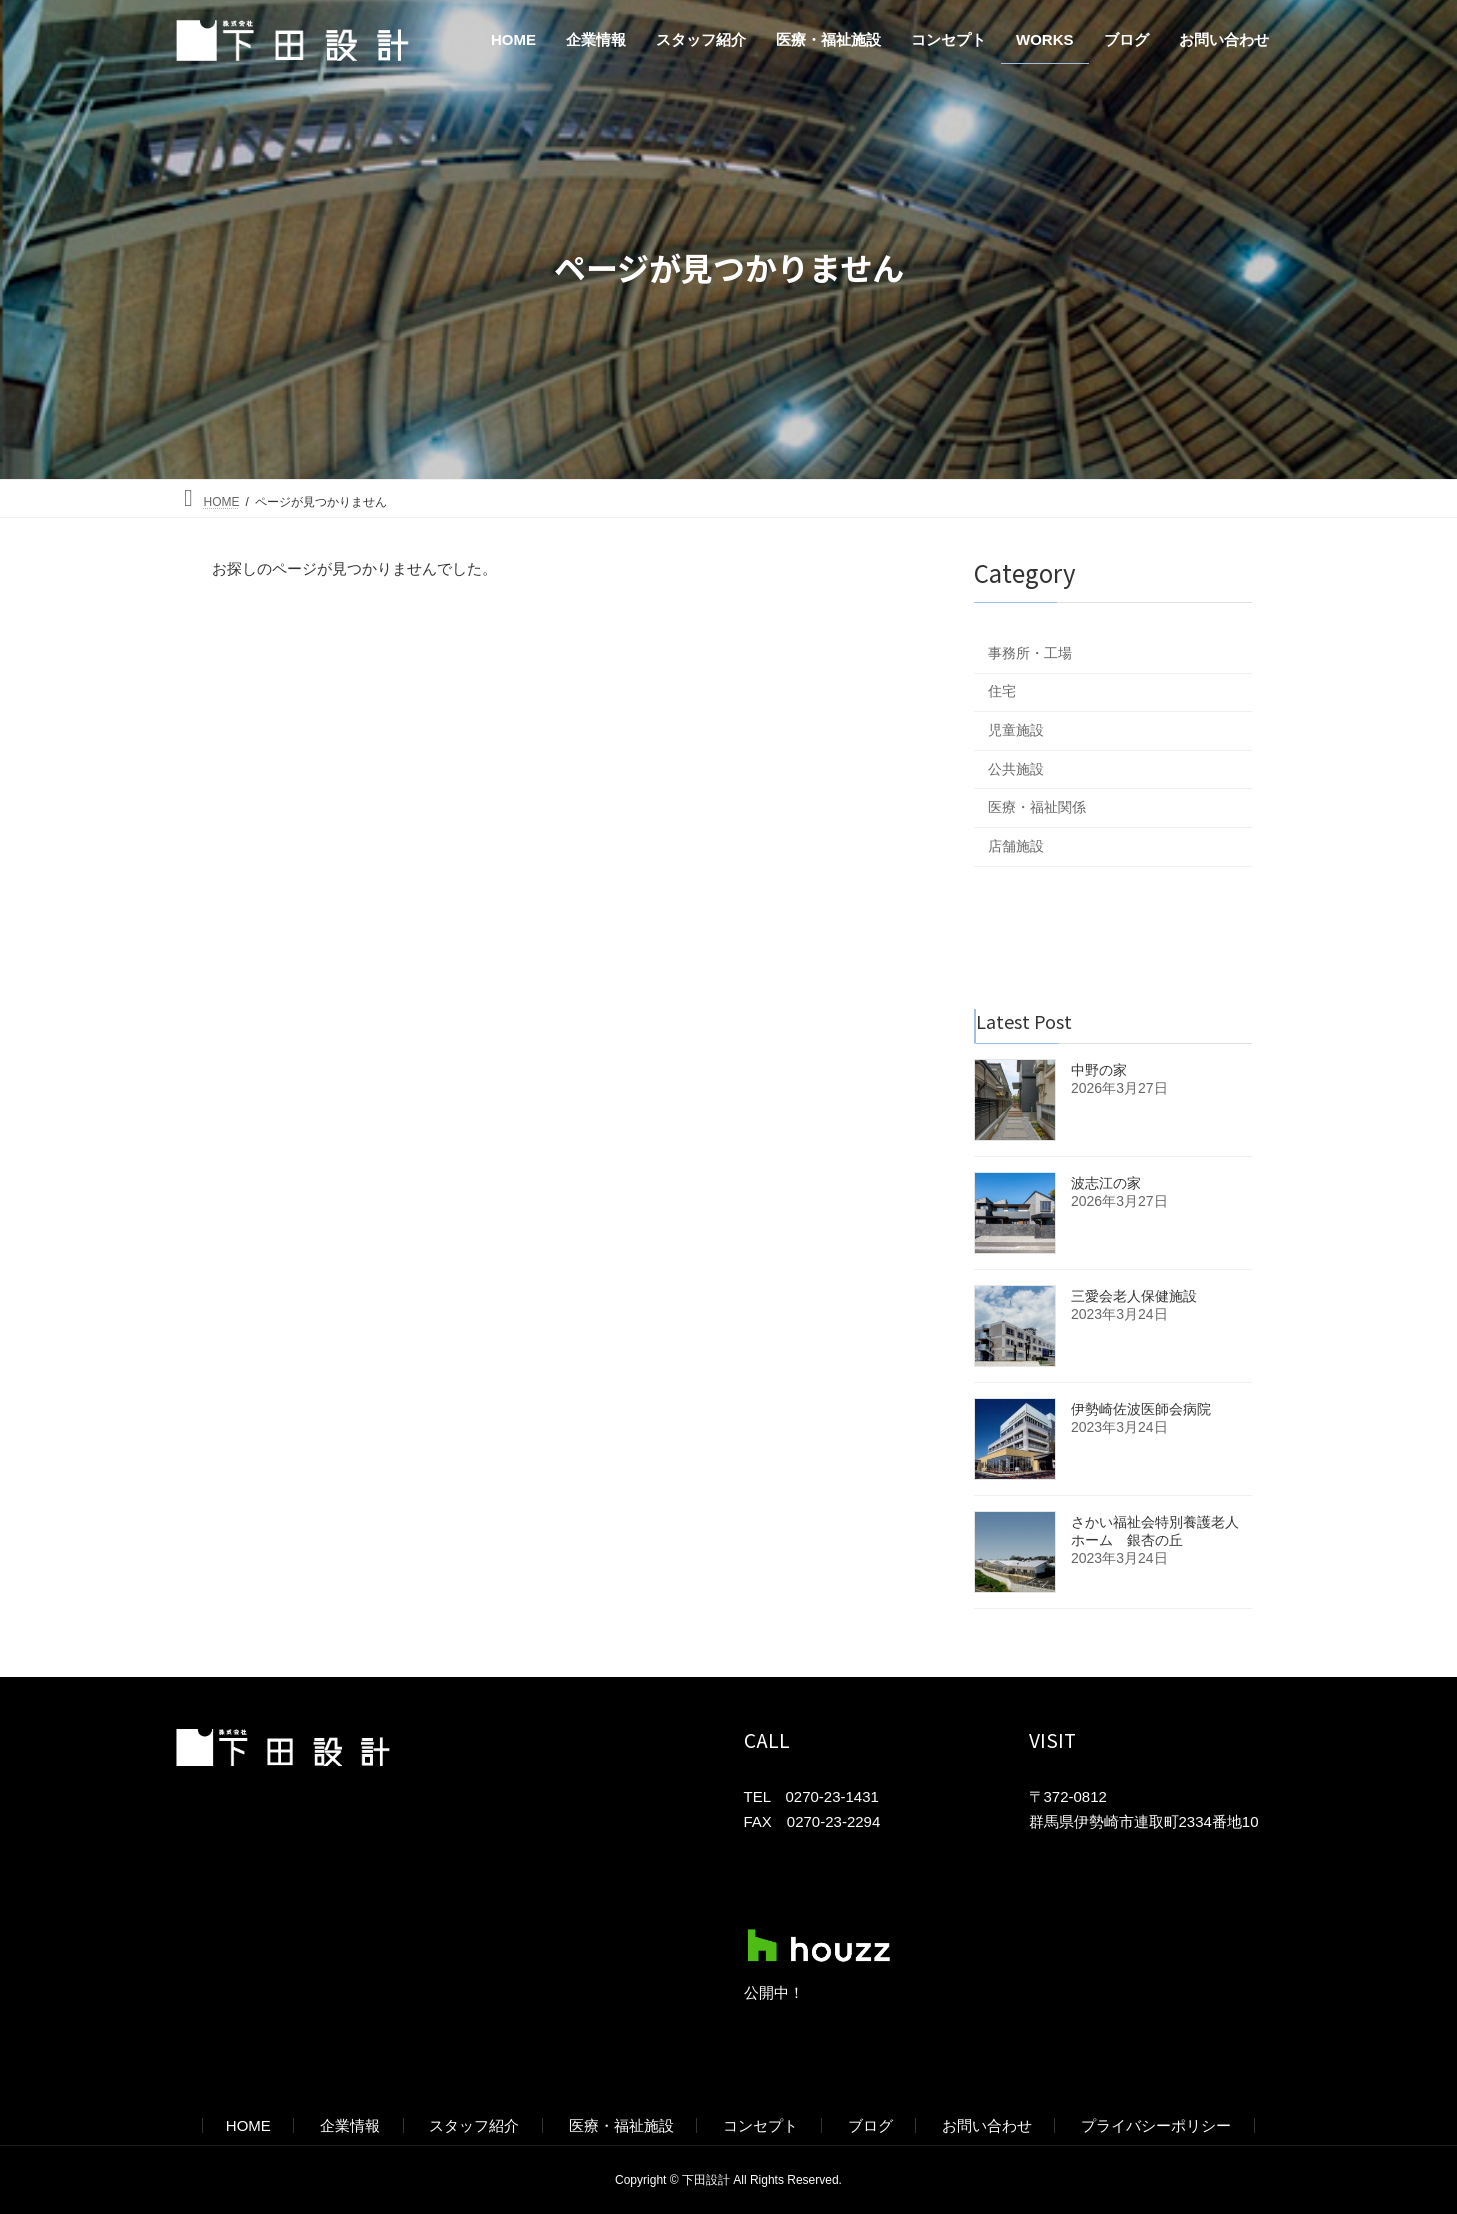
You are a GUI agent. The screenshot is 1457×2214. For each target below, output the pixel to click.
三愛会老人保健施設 (1134, 1296)
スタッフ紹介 (474, 2125)
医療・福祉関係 (1037, 807)
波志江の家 (1106, 1183)
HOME (248, 2125)
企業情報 (350, 2125)
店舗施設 (1016, 846)
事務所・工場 (1030, 653)
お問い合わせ (987, 2125)
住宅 (1002, 691)
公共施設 (1016, 769)
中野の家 (1099, 1070)
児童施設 (1016, 730)
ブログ (870, 2125)
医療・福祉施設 (621, 2125)
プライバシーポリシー (1156, 2125)
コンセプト (760, 2125)
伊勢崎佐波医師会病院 (1141, 1409)
